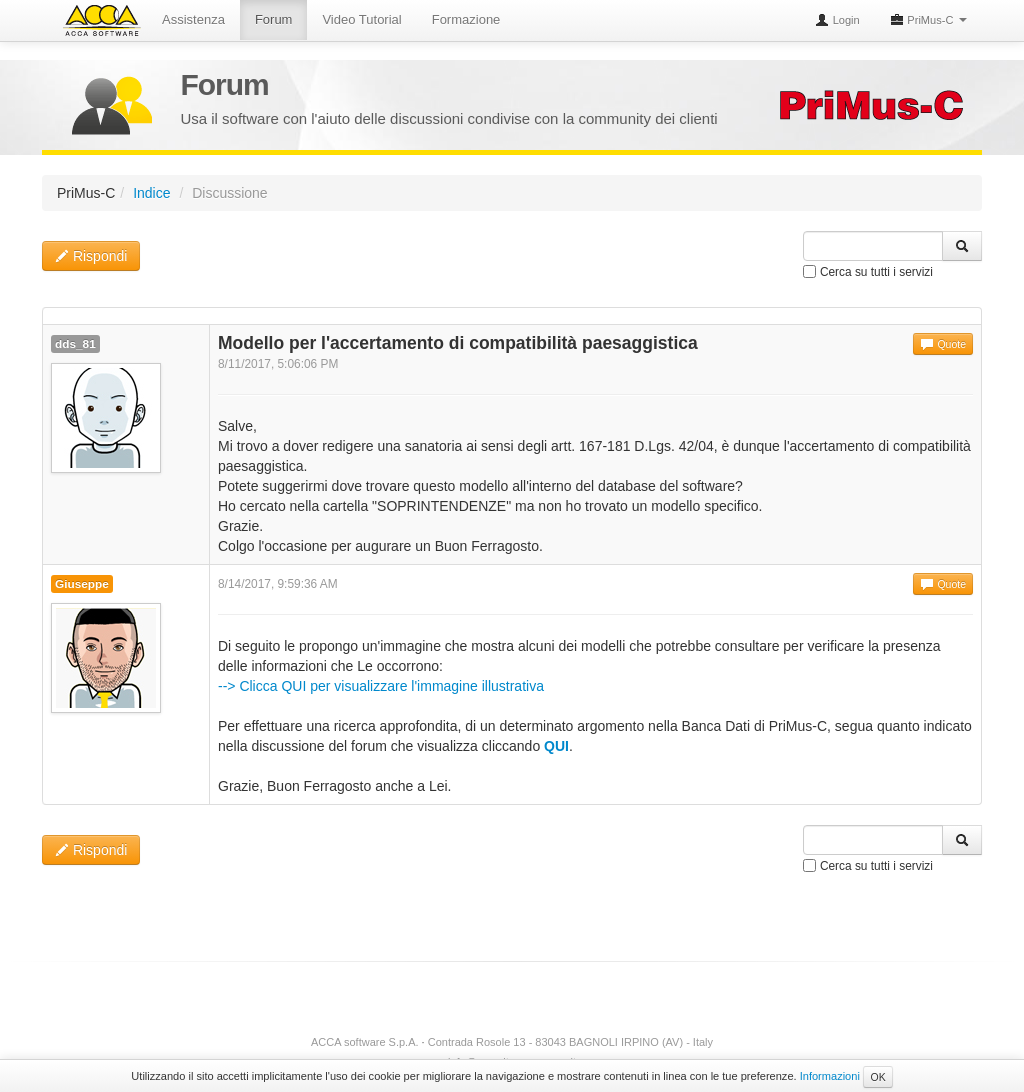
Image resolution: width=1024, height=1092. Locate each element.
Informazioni (830, 1076)
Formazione (466, 19)
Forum (274, 19)
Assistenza (193, 19)
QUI (556, 746)
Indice (151, 193)
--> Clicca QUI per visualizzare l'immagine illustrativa (381, 686)
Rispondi (91, 256)
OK (877, 1077)
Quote (943, 344)
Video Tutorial (361, 19)
